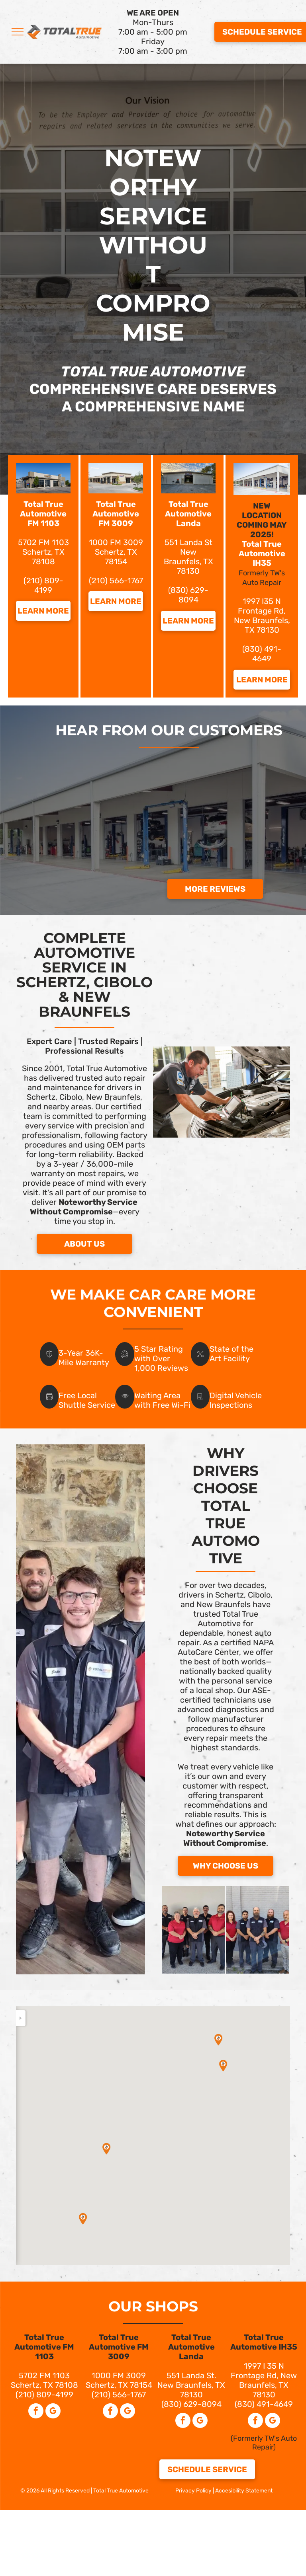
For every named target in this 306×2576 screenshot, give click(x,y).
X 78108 (48, 556)
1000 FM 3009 (116, 542)
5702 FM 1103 (43, 542)
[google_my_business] (53, 2411)
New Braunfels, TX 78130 (188, 561)
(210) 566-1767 (116, 580)
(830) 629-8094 (188, 594)
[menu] (17, 31)
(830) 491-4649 (261, 653)
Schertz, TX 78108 (44, 2385)
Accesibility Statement (244, 2490)
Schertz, (37, 552)
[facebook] (35, 2411)
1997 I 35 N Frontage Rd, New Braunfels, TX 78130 (264, 2380)
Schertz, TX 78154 (116, 556)
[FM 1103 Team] (193, 1930)
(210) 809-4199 (43, 585)
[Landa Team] (257, 1930)
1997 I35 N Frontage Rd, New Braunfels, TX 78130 (262, 615)
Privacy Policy (193, 2490)
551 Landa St (188, 542)
